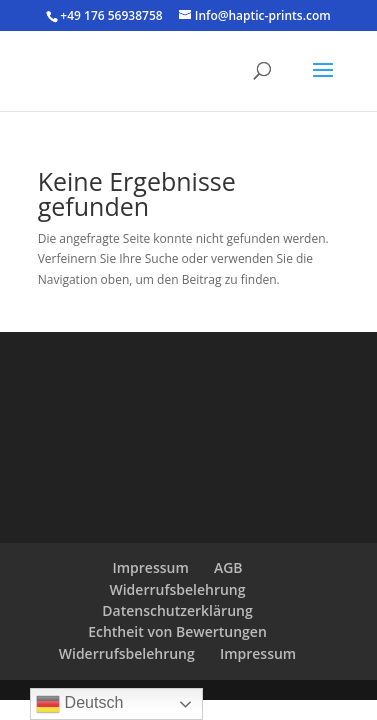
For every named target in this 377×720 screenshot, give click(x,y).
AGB (228, 567)
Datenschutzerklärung (177, 610)
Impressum (150, 567)
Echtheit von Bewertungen (177, 631)
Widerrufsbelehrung (177, 589)
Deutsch (79, 704)
